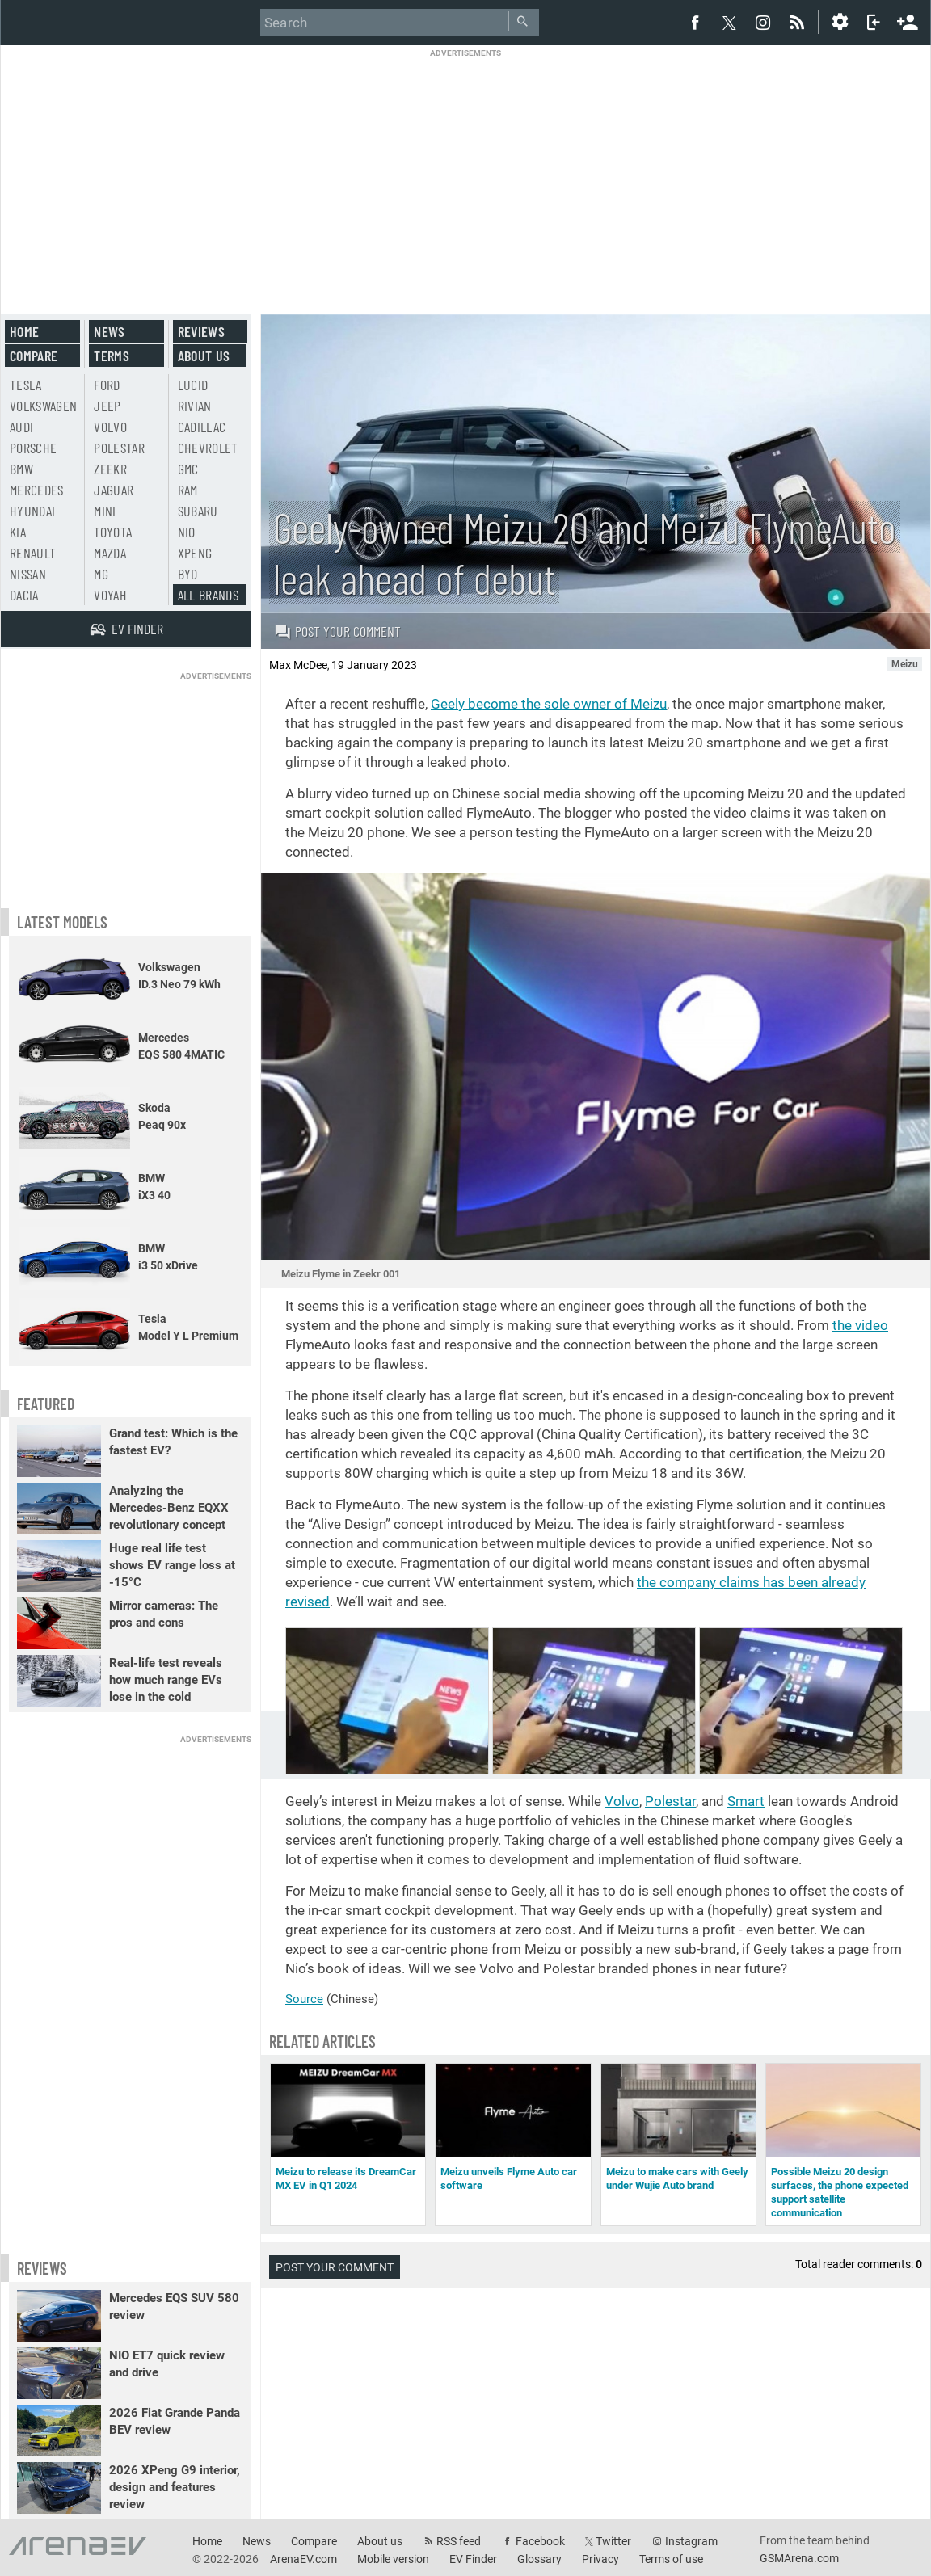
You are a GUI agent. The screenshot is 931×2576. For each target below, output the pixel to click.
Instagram (691, 2541)
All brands (208, 595)
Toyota (113, 532)
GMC (188, 469)
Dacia (24, 595)
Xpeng (195, 553)
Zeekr (110, 469)
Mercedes (37, 490)
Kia (18, 532)
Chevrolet (208, 448)
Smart (746, 1801)
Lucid (193, 385)
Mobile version (393, 2559)
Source (304, 1999)
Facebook (540, 2541)
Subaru (198, 511)
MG (101, 574)
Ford (107, 385)
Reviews (201, 331)
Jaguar (113, 490)
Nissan (28, 574)
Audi (21, 427)
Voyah (110, 595)
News (109, 331)
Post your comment (337, 631)
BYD (188, 574)
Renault (33, 553)
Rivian (195, 406)
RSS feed (458, 2541)
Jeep (107, 406)
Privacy (600, 2559)
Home (24, 331)
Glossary (539, 2559)
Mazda (110, 553)
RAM (188, 490)
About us (204, 355)
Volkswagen (44, 406)
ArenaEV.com (303, 2559)
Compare (33, 355)
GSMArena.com (799, 2558)
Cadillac (202, 427)
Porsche (33, 448)
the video (860, 1325)
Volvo (622, 1801)
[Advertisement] (466, 171)
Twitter (613, 2541)
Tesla (26, 385)
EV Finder (473, 2559)
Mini (105, 511)
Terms (111, 355)
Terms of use (671, 2559)
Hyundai (32, 511)
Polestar (670, 1801)
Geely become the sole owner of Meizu (549, 704)
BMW (21, 469)
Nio (187, 532)
